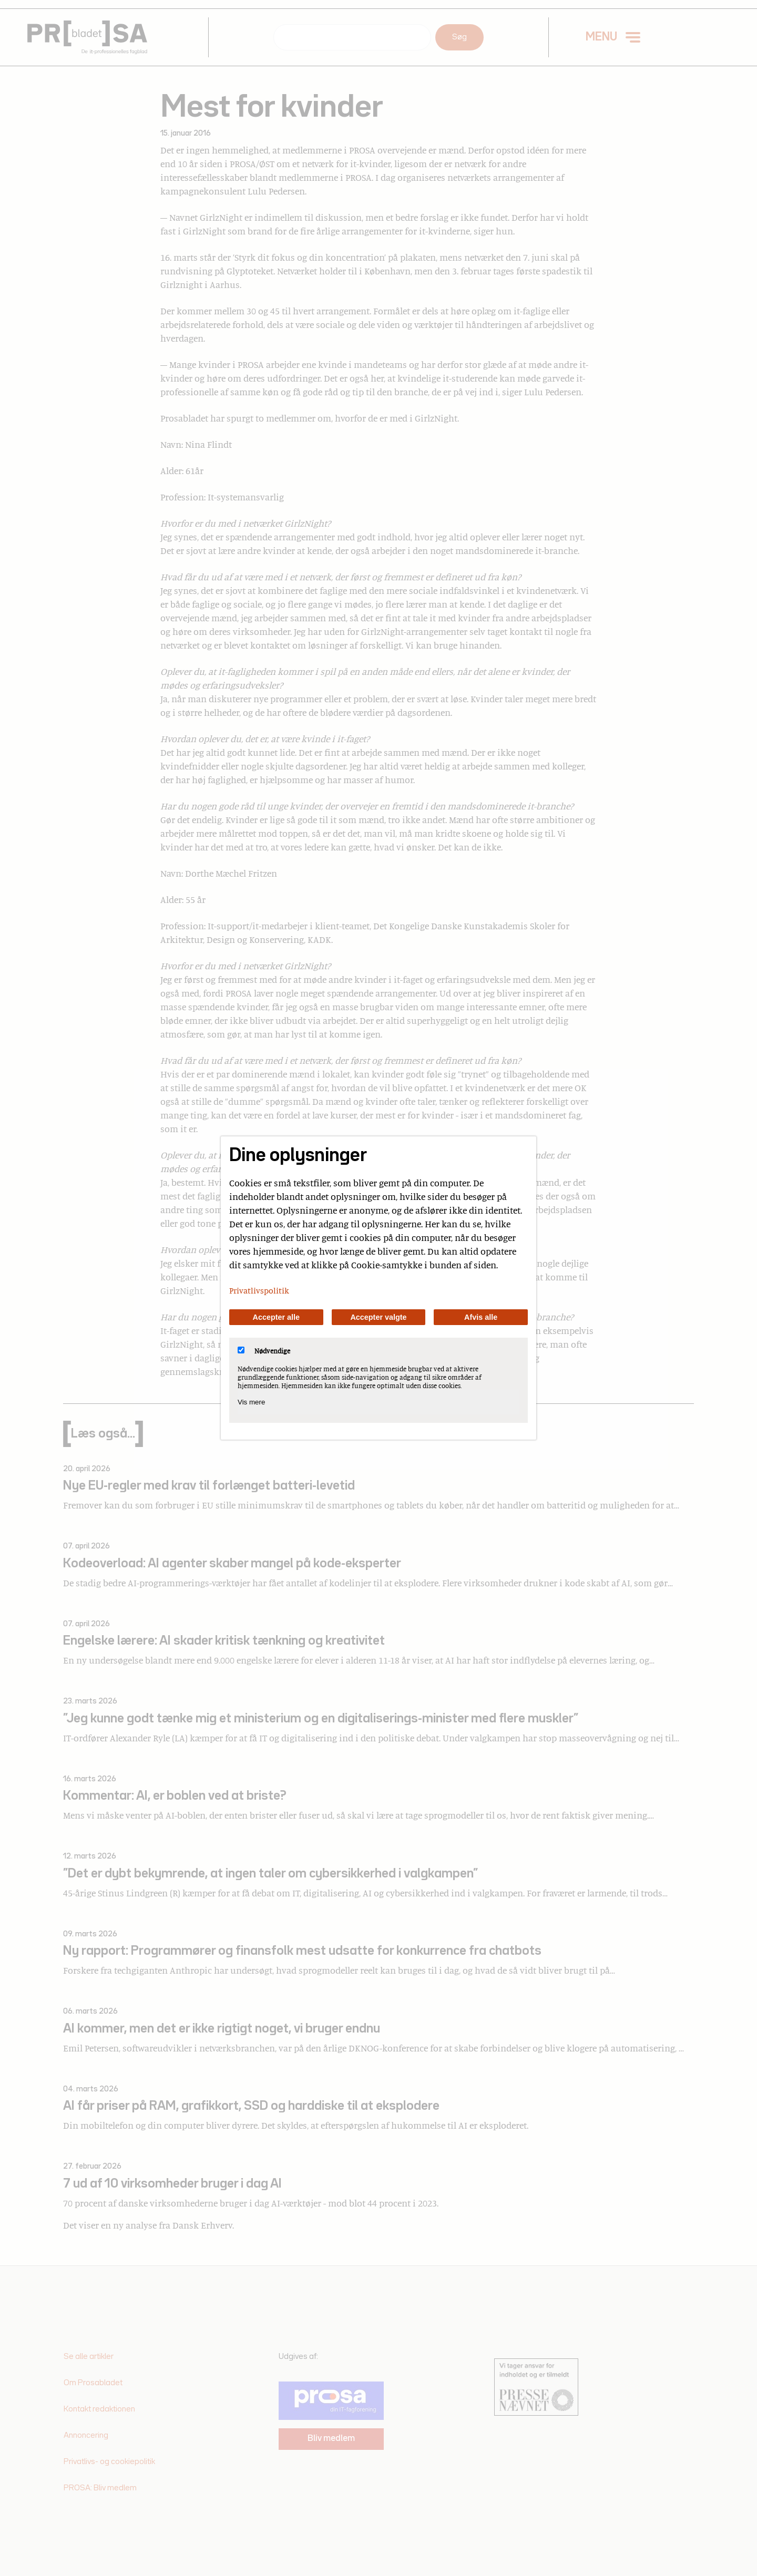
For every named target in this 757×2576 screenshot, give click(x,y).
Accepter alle (276, 1317)
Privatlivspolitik (259, 1290)
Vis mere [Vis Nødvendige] (251, 1402)
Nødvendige (264, 1351)
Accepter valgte (378, 1317)
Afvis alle (480, 1317)
